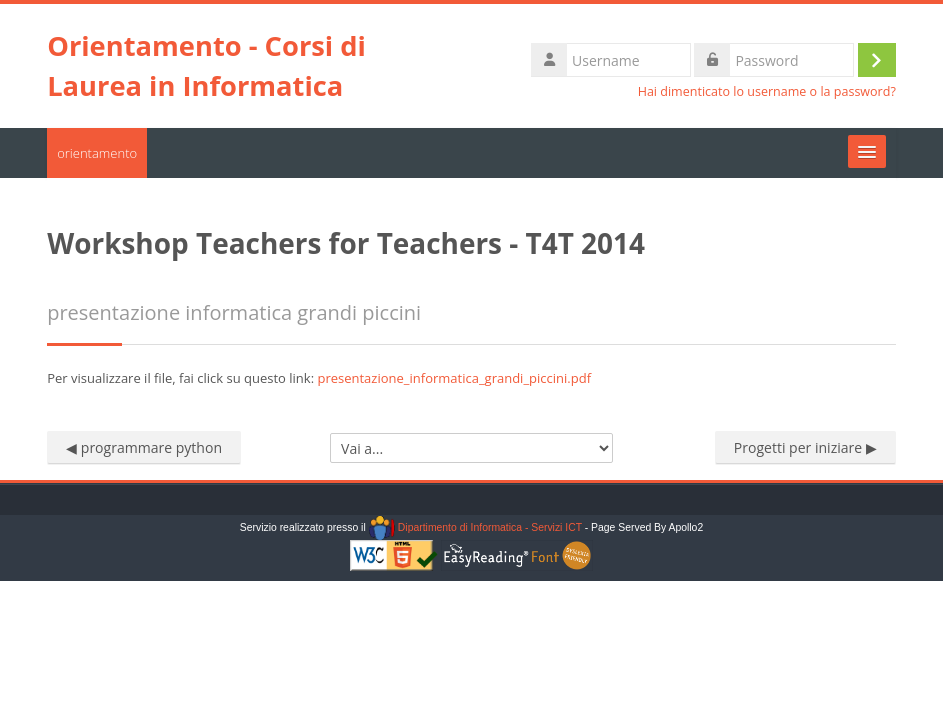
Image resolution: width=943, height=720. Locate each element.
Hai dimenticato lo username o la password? (767, 91)
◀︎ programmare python (144, 447)
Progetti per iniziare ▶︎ (805, 447)
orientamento (97, 153)
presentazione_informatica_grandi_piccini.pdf (454, 378)
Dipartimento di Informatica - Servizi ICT (475, 527)
